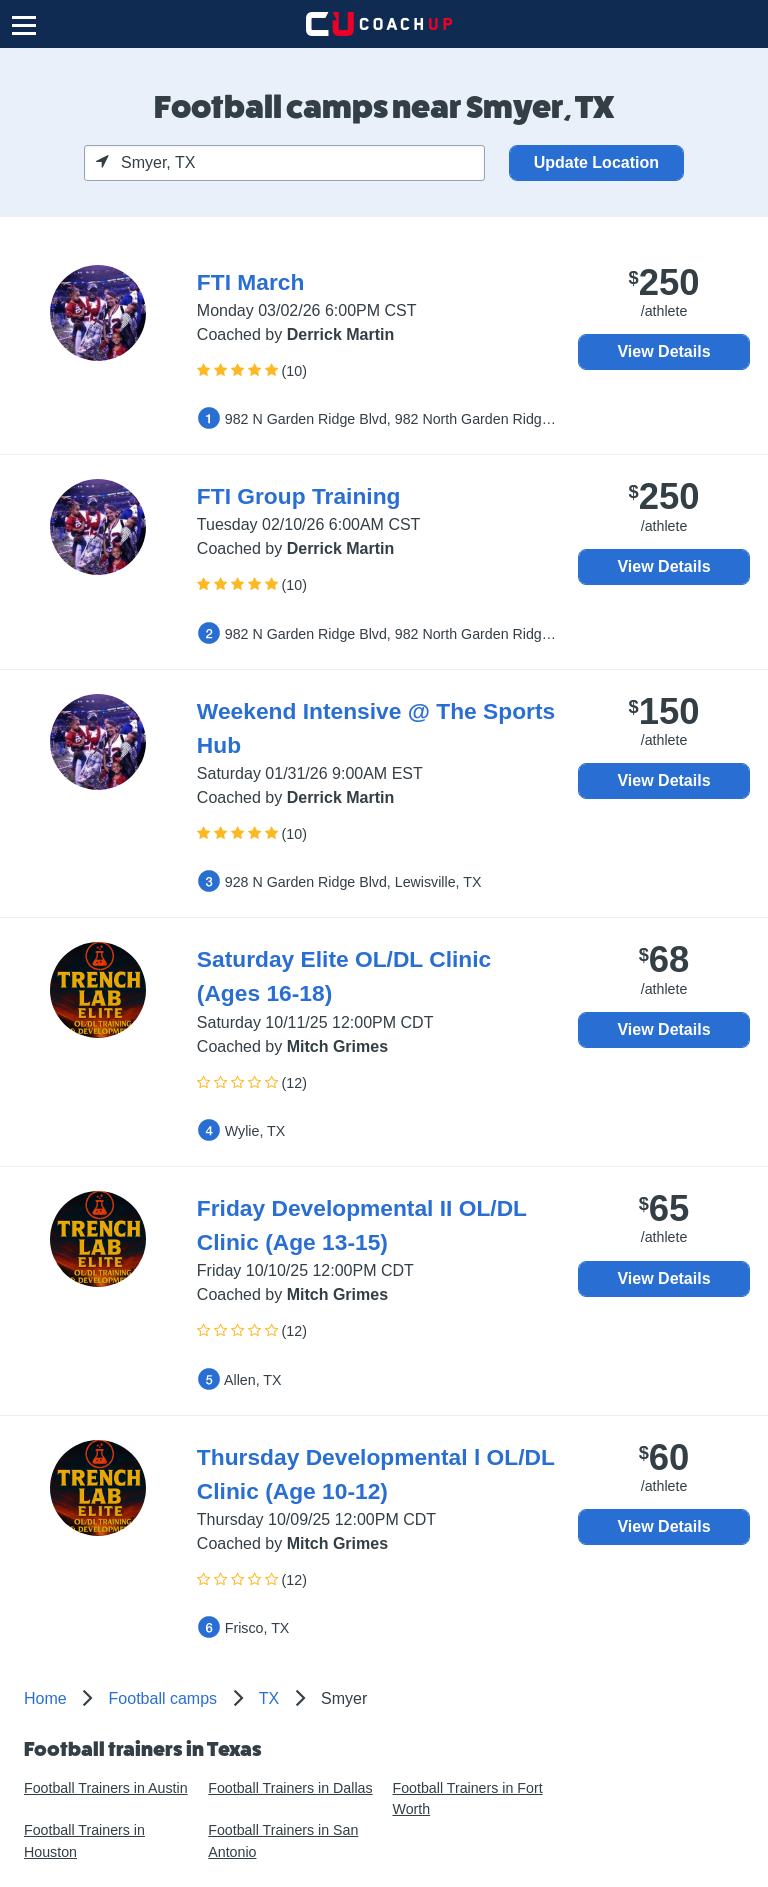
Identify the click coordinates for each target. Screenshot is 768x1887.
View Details (663, 351)
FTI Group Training (299, 496)
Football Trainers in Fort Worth (467, 1798)
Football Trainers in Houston (84, 1840)
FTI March (251, 282)
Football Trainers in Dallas (290, 1788)
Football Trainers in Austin (106, 1788)
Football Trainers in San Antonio (283, 1840)
